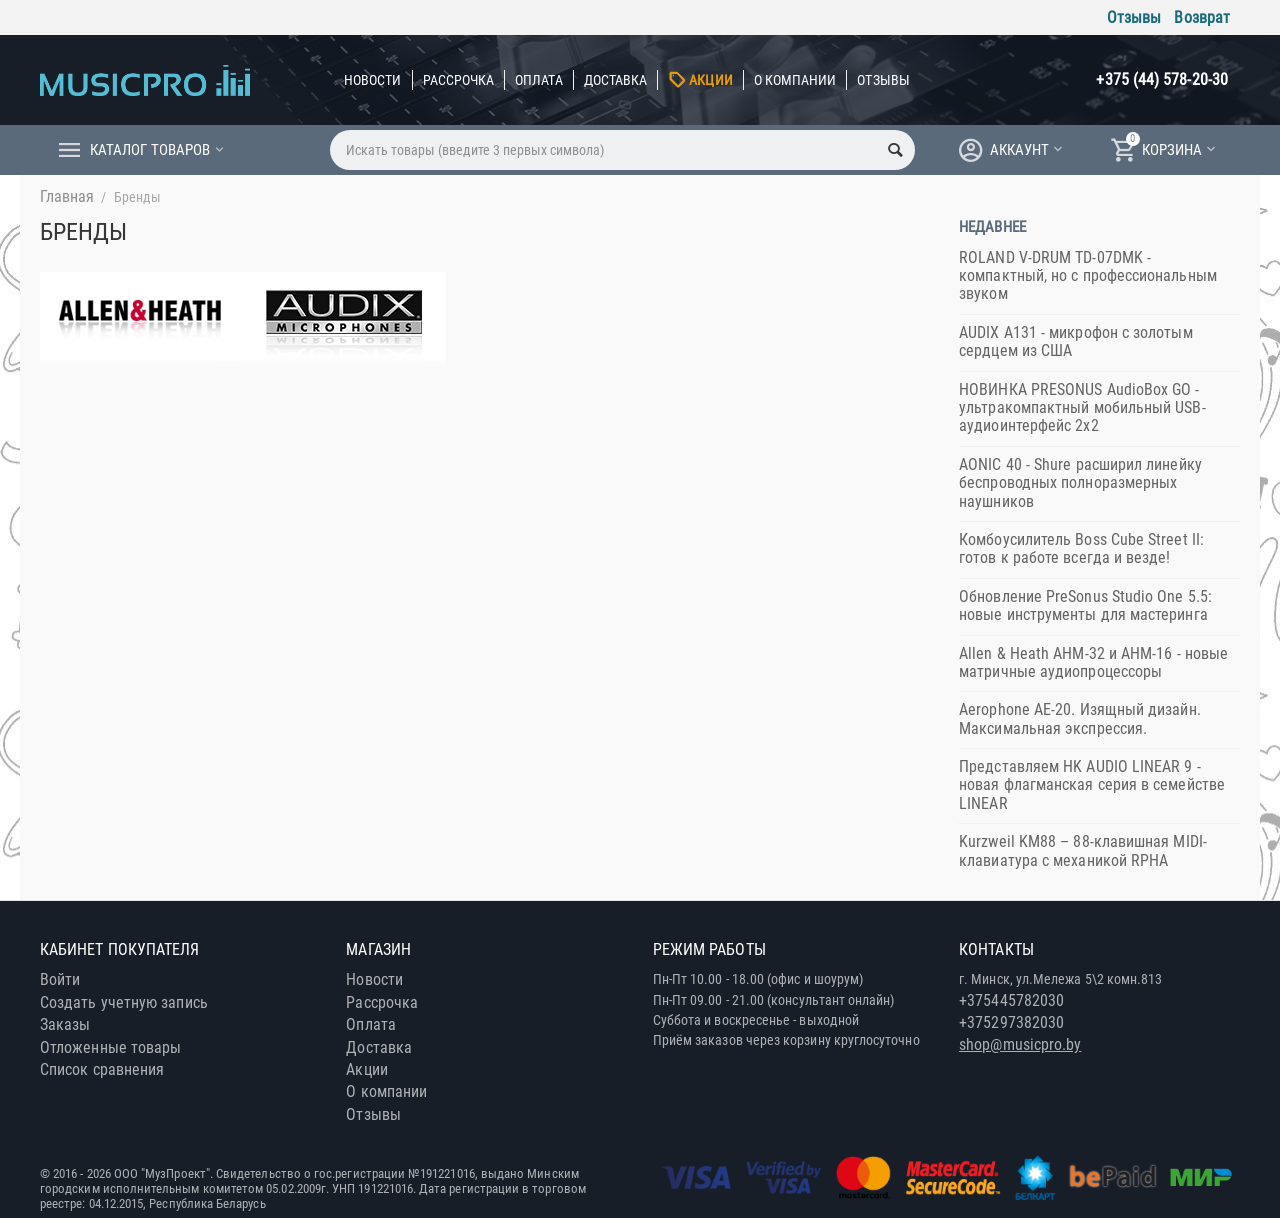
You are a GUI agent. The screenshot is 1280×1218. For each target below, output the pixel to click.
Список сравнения (102, 1069)
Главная (67, 196)
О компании (795, 80)
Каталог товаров (150, 150)
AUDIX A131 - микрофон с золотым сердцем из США (1075, 341)
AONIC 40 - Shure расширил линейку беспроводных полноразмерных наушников (1080, 483)
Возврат (1202, 17)
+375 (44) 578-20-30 (1162, 79)
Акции (710, 80)
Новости (373, 80)
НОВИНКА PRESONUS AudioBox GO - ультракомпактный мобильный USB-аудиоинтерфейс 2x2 (1082, 408)
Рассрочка (459, 80)
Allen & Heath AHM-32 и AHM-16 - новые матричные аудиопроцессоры (1093, 662)
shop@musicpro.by (1020, 1044)
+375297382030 (1011, 1022)
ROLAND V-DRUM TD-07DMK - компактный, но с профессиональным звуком (1088, 276)
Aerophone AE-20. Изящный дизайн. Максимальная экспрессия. (1080, 718)
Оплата (538, 80)
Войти (60, 979)
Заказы (65, 1024)
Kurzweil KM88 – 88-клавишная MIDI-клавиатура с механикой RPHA (1083, 850)
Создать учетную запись (124, 1002)
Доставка (616, 80)
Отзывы (1134, 17)
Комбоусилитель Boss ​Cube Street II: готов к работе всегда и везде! (1081, 548)
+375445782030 (1011, 1000)
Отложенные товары (110, 1047)
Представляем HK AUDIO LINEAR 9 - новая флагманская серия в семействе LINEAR (1092, 785)
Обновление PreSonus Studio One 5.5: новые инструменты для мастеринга (1085, 605)
